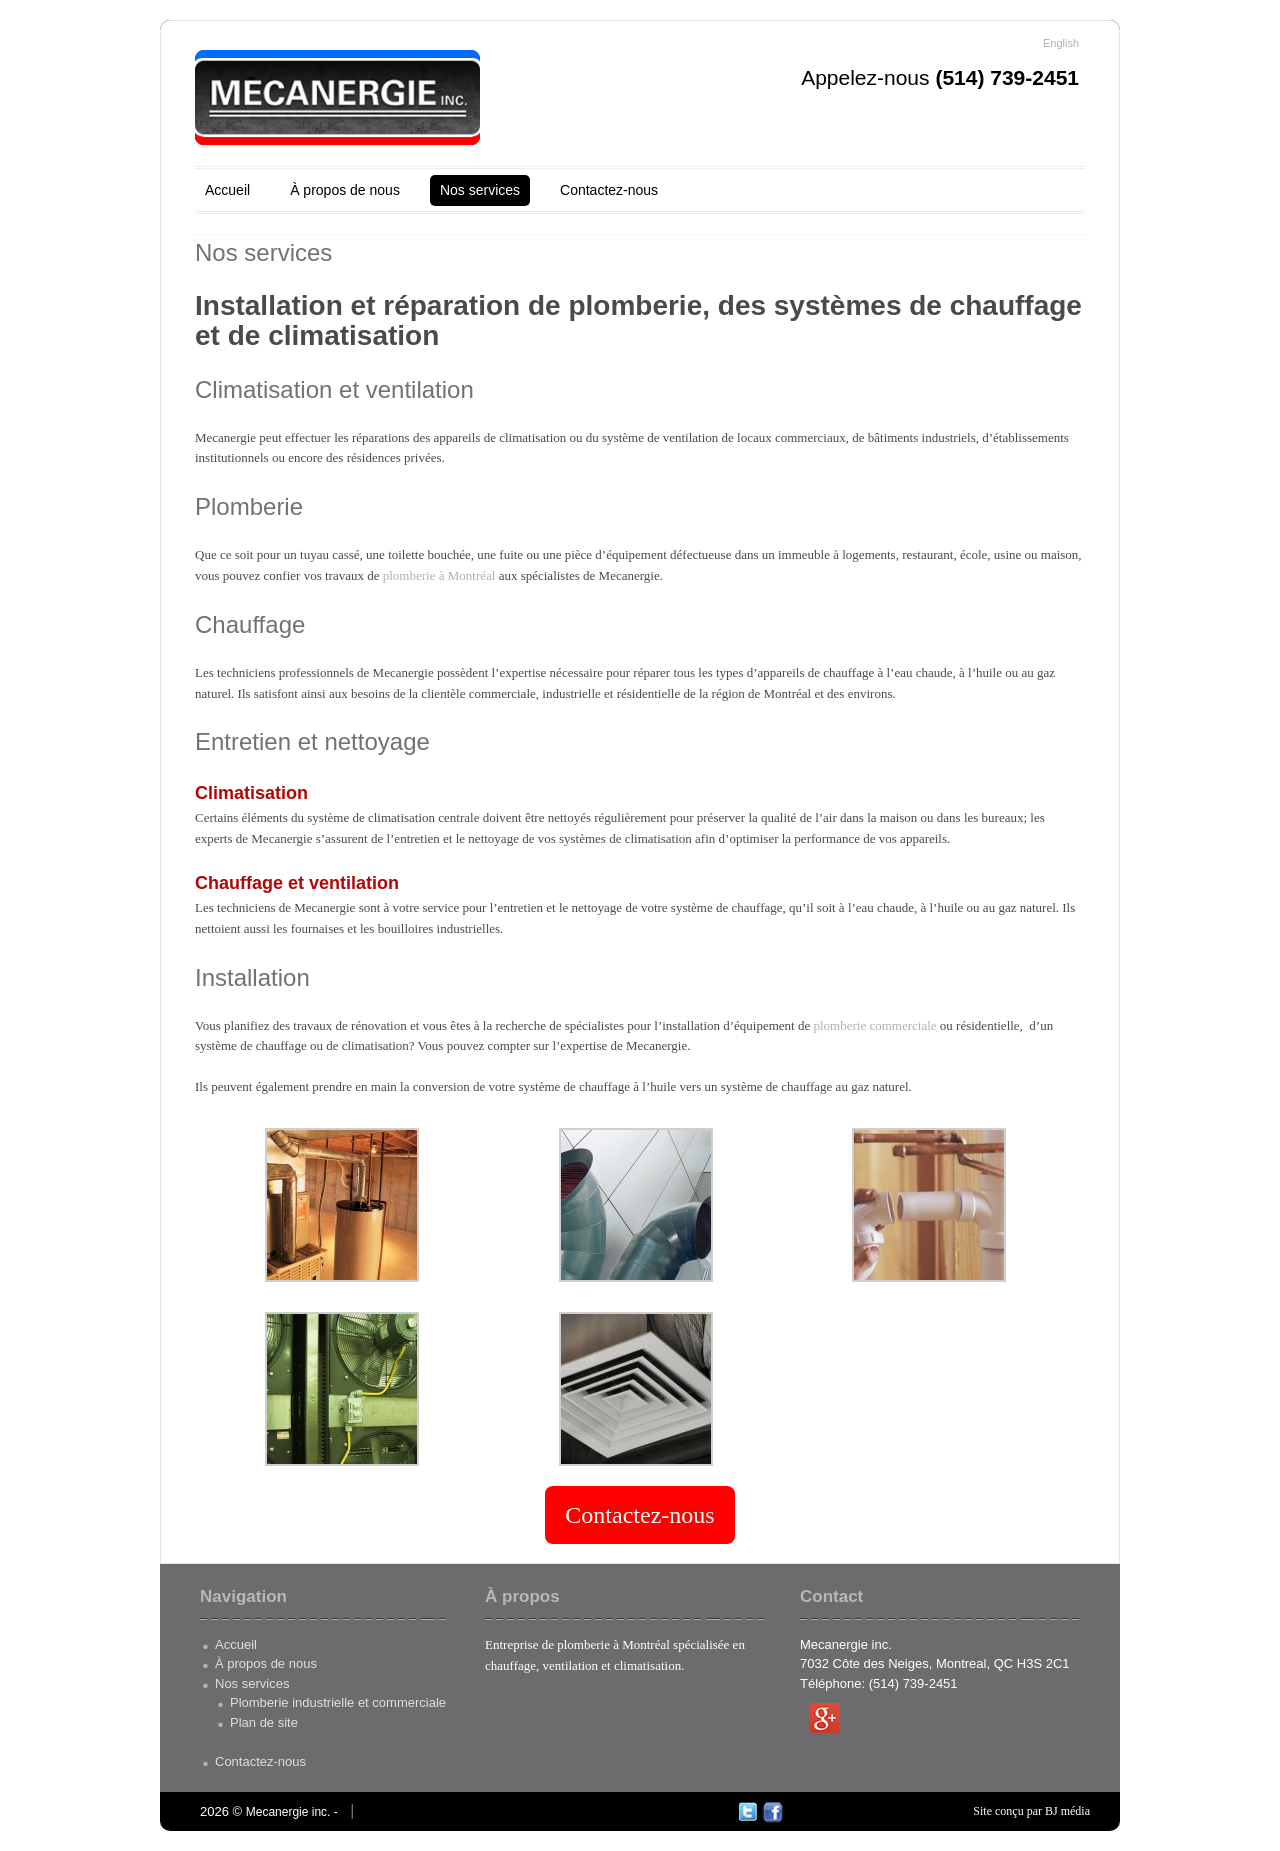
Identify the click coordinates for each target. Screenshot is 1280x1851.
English (1061, 43)
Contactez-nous (609, 190)
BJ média (1067, 1811)
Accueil (227, 190)
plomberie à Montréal (439, 575)
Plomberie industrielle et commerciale (338, 1702)
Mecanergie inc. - (292, 1812)
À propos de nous (345, 190)
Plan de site (264, 1722)
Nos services (480, 190)
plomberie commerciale (875, 1025)
